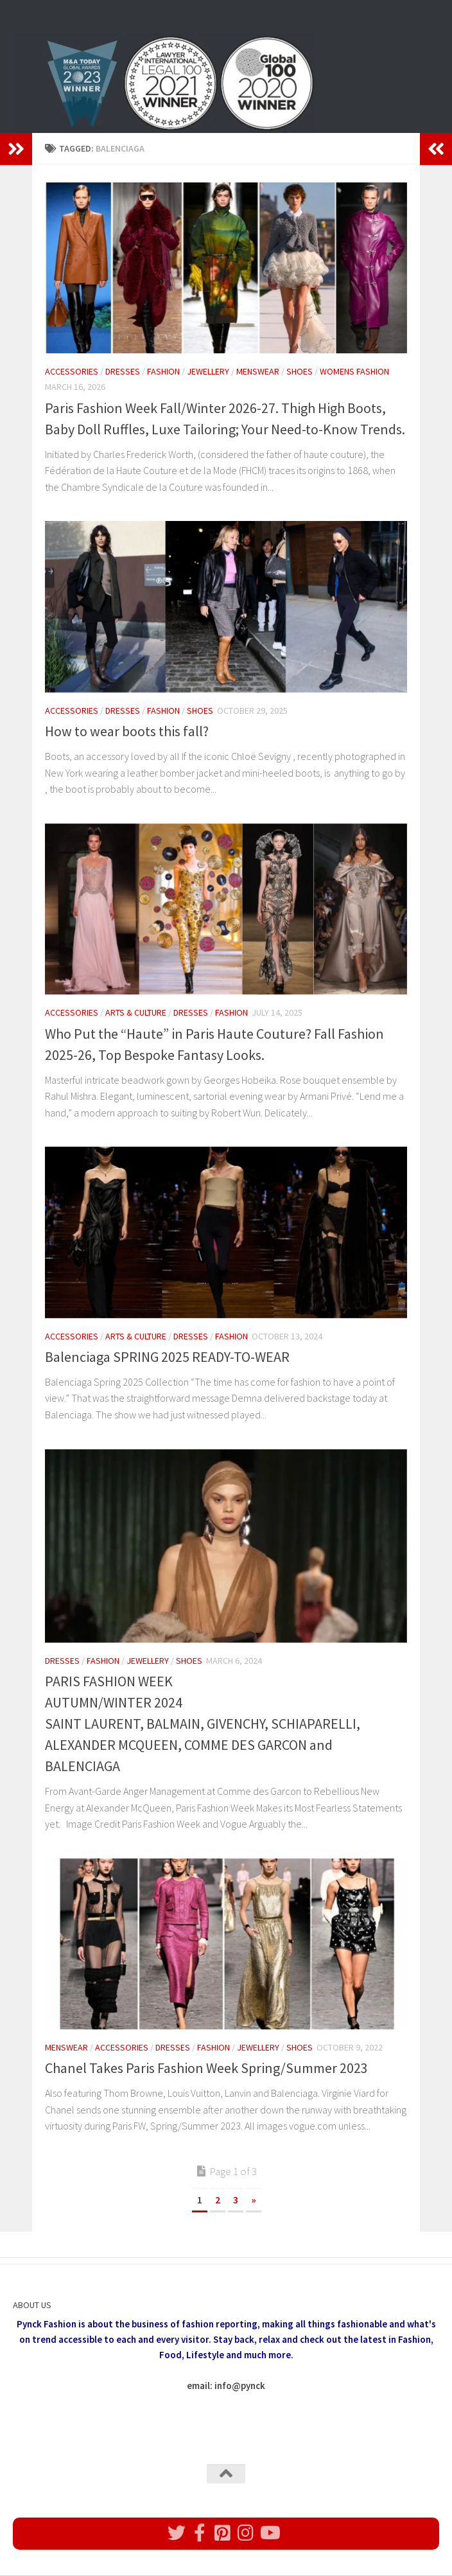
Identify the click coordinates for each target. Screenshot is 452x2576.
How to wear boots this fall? (127, 731)
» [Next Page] (253, 2199)
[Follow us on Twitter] (177, 2533)
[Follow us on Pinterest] (223, 2533)
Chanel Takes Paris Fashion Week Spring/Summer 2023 (206, 2068)
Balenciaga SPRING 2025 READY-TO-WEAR (167, 1357)
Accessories (71, 371)
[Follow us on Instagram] (246, 2533)
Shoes (299, 371)
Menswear (257, 371)
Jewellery (208, 371)
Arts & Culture (135, 1012)
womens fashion (354, 371)
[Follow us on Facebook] (200, 2533)
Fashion (163, 371)
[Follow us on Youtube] (269, 2533)
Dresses (122, 371)
